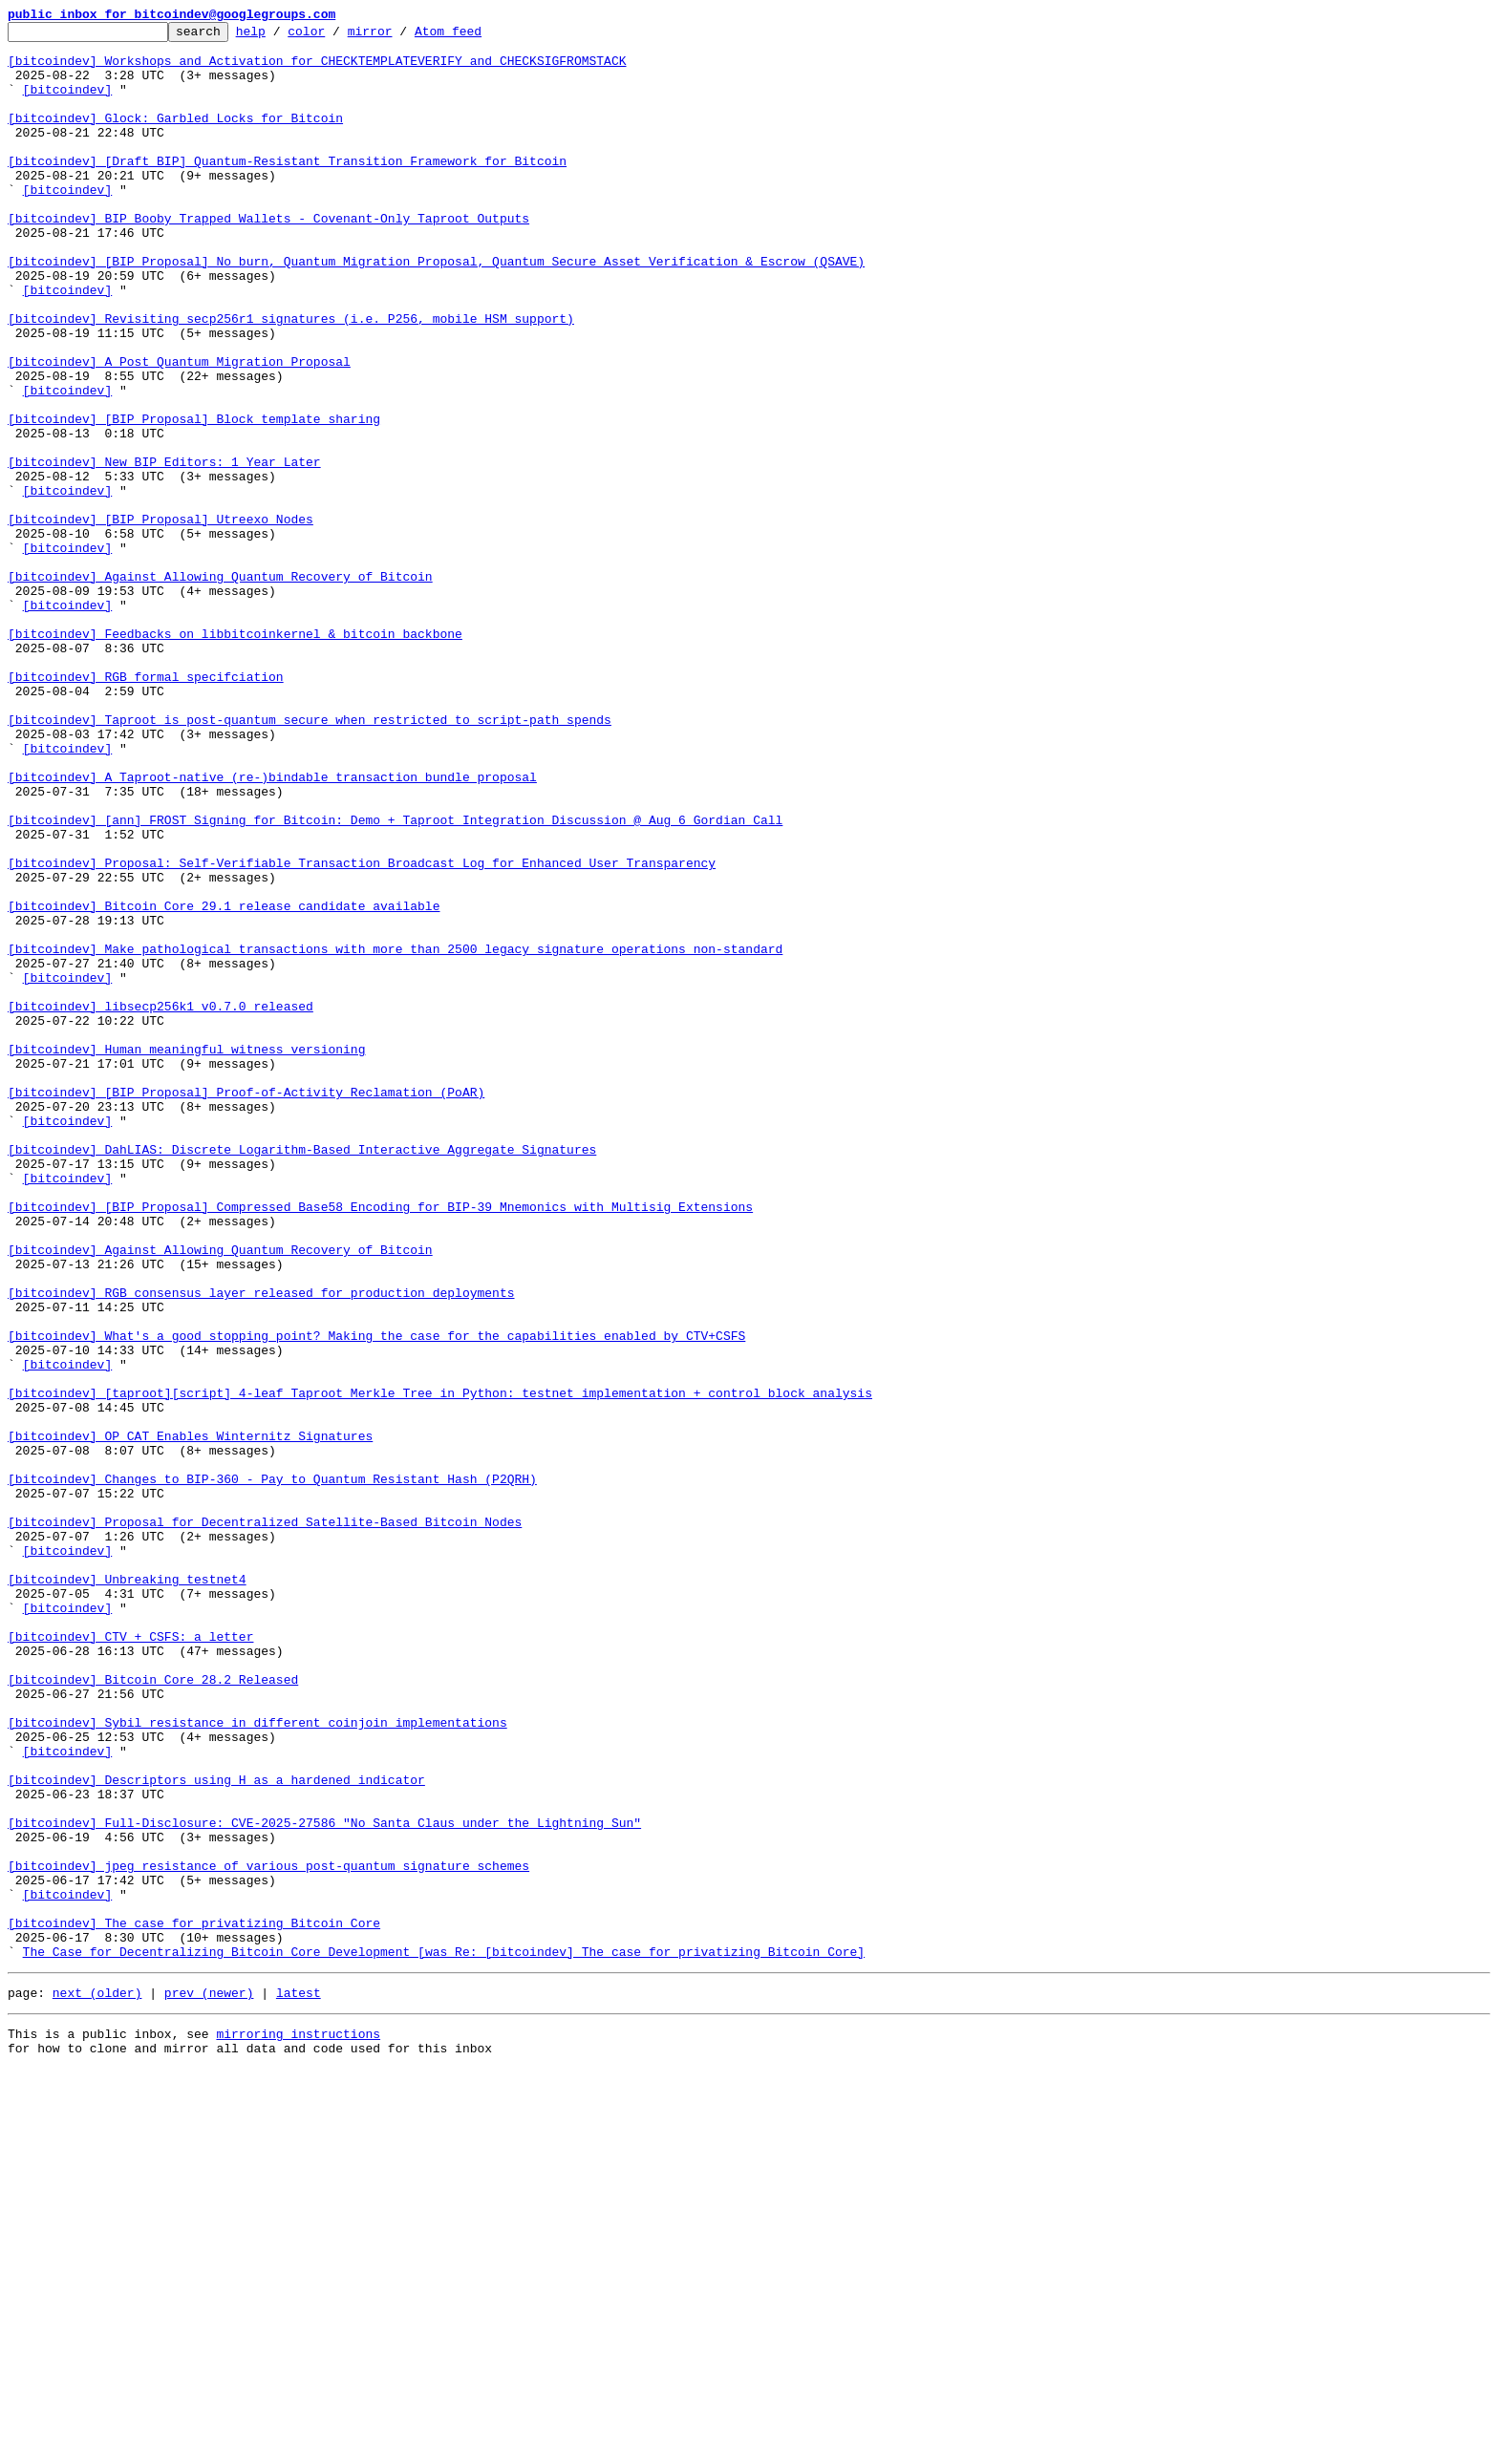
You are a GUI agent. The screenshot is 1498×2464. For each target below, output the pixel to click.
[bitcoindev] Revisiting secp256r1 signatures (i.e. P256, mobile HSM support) (291, 378)
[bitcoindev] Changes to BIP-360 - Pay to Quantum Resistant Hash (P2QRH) (272, 1770)
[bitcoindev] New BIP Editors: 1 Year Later (164, 550)
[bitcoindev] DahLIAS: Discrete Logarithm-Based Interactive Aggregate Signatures (302, 1375)
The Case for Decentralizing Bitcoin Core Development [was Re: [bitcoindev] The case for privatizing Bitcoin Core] (444, 2338)
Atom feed (477, 36)
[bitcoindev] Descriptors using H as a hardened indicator (216, 2131)
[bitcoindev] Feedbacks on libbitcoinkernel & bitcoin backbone (235, 756)
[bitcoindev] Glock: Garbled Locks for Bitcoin (175, 137)
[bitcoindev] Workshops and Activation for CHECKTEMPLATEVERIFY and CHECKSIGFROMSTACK (317, 68)
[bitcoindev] (68, 103)
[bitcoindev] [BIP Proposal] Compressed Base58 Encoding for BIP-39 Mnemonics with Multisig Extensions (380, 1444)
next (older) (97, 2381)
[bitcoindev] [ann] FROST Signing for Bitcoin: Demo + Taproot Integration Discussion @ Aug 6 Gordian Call (395, 979)
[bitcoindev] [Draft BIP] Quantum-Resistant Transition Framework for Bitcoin (287, 189)
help (280, 36)
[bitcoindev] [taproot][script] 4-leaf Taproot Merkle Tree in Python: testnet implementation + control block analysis (440, 1667)
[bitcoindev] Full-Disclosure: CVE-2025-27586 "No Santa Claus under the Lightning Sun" (324, 2183)
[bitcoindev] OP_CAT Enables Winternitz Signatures (190, 1719)
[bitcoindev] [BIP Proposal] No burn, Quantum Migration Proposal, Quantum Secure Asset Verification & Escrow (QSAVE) (436, 309)
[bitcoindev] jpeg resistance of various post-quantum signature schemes (268, 2234)
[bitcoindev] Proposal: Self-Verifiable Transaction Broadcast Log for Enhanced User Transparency (362, 1031)
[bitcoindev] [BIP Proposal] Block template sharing (194, 498)
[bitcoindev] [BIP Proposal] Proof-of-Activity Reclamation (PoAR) (246, 1306)
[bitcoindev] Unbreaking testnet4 (127, 1891)
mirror (399, 36)
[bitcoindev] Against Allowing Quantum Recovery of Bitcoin (220, 687)
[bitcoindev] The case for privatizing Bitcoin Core (194, 2303)
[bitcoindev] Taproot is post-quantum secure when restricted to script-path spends (309, 859)
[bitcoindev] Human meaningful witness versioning (186, 1255)
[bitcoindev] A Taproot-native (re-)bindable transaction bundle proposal (272, 928)
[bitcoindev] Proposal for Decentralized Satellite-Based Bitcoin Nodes (265, 1822)
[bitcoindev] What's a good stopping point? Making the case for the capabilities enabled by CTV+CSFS (376, 1598)
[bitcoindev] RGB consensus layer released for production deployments (261, 1547)
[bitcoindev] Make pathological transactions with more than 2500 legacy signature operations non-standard (395, 1134)
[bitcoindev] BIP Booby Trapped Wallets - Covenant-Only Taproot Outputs (268, 257)
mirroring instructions (298, 2425)
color (335, 36)
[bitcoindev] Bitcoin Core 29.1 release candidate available (223, 1083)
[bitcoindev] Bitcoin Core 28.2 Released (153, 2011)
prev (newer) (209, 2381)
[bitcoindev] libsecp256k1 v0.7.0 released (160, 1203)
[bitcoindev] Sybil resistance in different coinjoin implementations (257, 2062)
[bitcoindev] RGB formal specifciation (146, 808)
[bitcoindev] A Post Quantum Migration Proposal (179, 429)
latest (298, 2381)
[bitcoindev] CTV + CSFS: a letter (130, 1959)
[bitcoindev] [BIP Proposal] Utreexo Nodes (160, 618)
